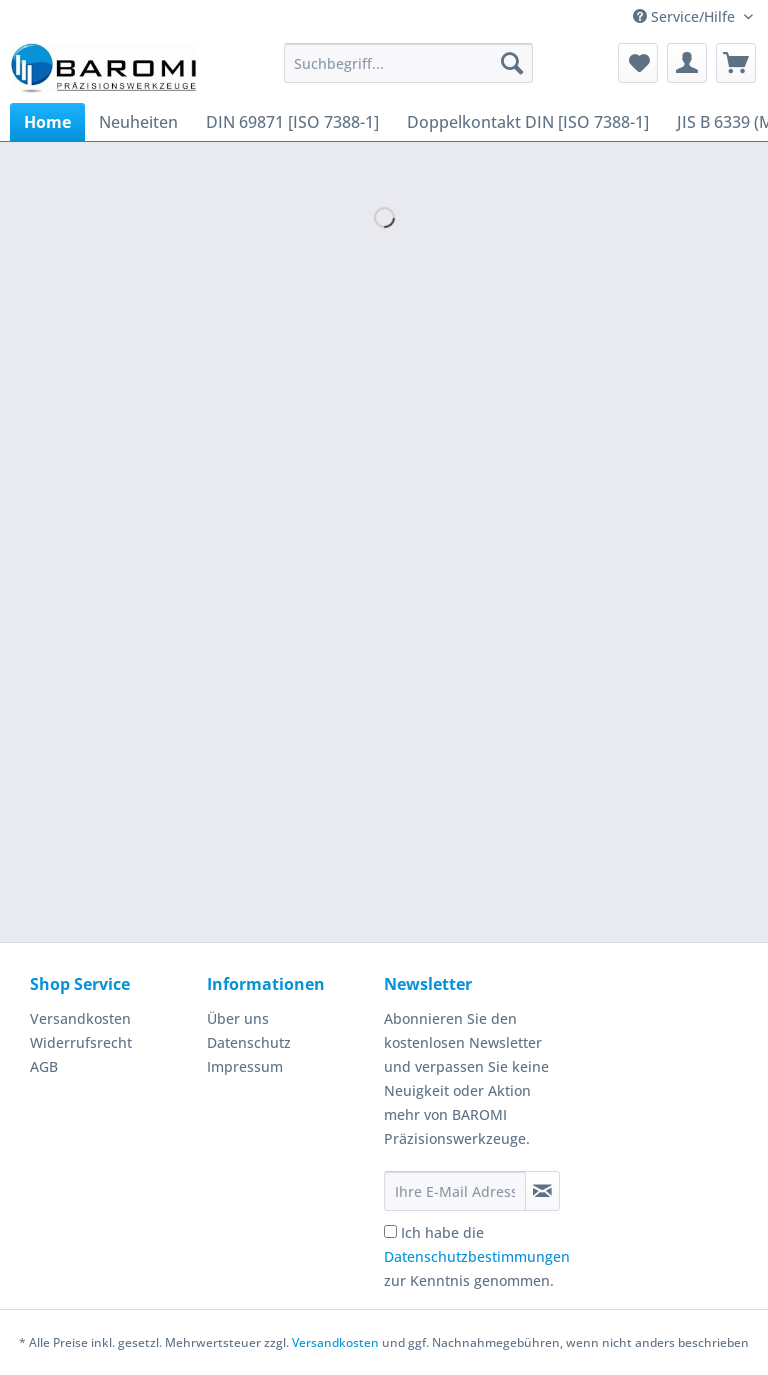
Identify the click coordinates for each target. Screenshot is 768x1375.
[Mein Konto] (687, 63)
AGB (44, 1066)
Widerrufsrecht (81, 1042)
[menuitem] (409, 72)
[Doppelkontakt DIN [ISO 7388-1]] (528, 122)
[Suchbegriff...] (409, 63)
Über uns (238, 1018)
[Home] (47, 122)
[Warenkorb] (736, 63)
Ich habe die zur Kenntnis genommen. (477, 1256)
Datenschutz (249, 1042)
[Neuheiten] (138, 122)
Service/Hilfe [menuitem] (686, 16)
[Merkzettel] (638, 63)
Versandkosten (80, 1018)
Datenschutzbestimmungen (477, 1256)
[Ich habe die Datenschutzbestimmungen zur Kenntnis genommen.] (390, 1231)
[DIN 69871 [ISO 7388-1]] (292, 122)
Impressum (245, 1066)
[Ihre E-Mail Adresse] (455, 1191)
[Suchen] (512, 63)
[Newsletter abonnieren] (542, 1191)
